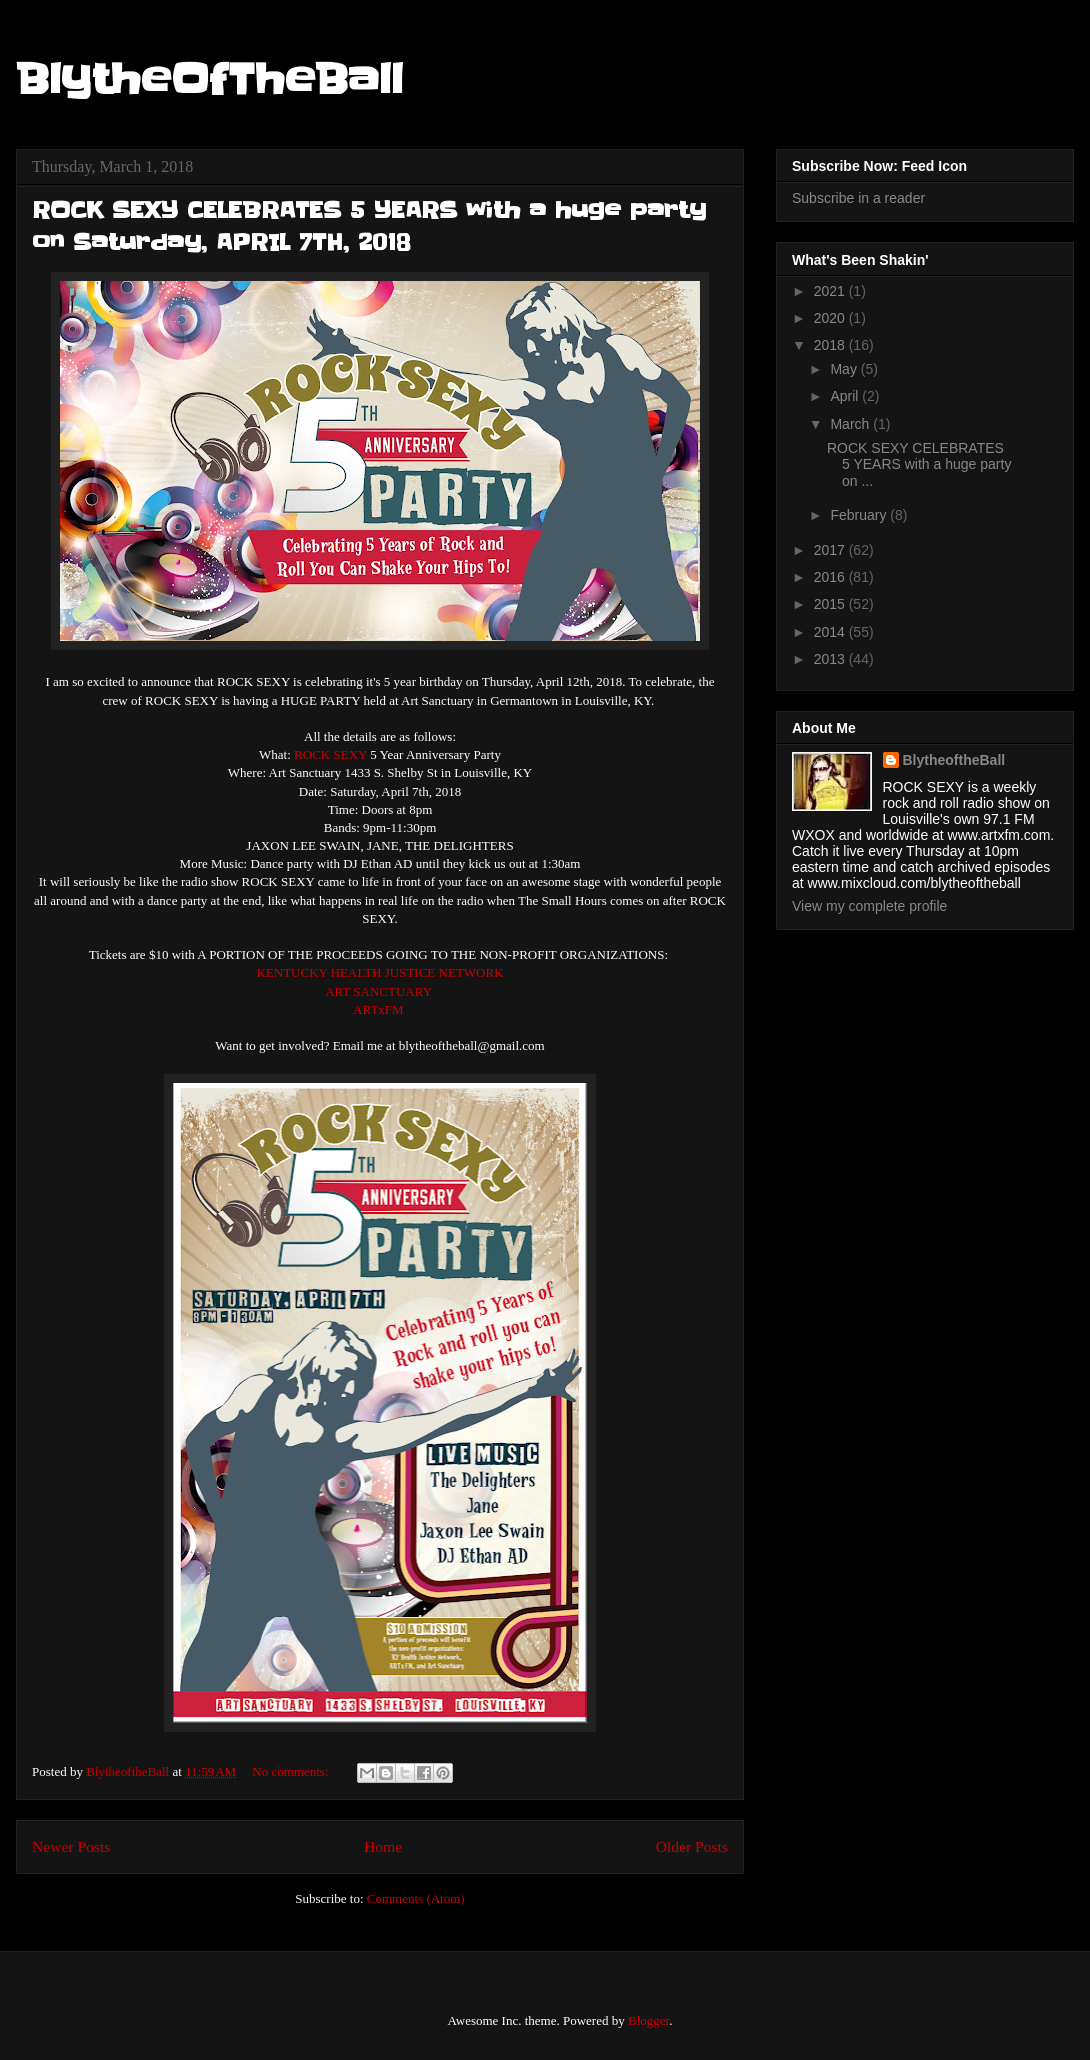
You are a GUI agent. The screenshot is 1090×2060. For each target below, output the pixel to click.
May (845, 369)
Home (383, 1846)
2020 (831, 318)
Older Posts (692, 1846)
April (846, 396)
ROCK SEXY (330, 754)
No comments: (291, 1771)
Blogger (648, 2020)
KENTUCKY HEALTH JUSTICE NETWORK (379, 972)
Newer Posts (71, 1846)
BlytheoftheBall (954, 760)
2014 (831, 632)
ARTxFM (378, 1009)
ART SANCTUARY (378, 991)
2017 (831, 550)
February (860, 515)
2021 (831, 291)
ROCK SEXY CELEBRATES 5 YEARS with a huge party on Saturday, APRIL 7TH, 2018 (369, 226)
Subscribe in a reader (858, 198)
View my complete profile (869, 906)
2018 (831, 345)
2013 (831, 659)
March (851, 424)
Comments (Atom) (416, 1898)
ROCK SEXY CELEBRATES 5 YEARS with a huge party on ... (919, 465)
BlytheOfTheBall (209, 80)
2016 (831, 577)
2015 (831, 604)
